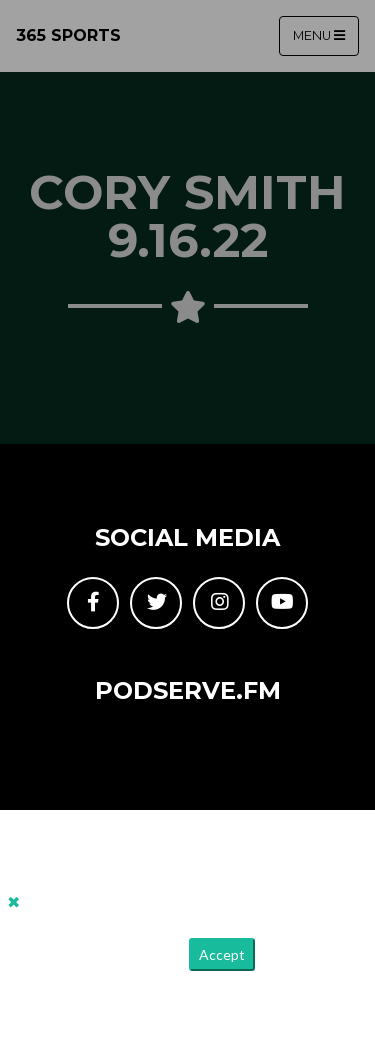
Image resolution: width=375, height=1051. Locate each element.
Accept (222, 954)
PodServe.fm (188, 690)
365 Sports (68, 35)
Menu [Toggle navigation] (319, 35)
